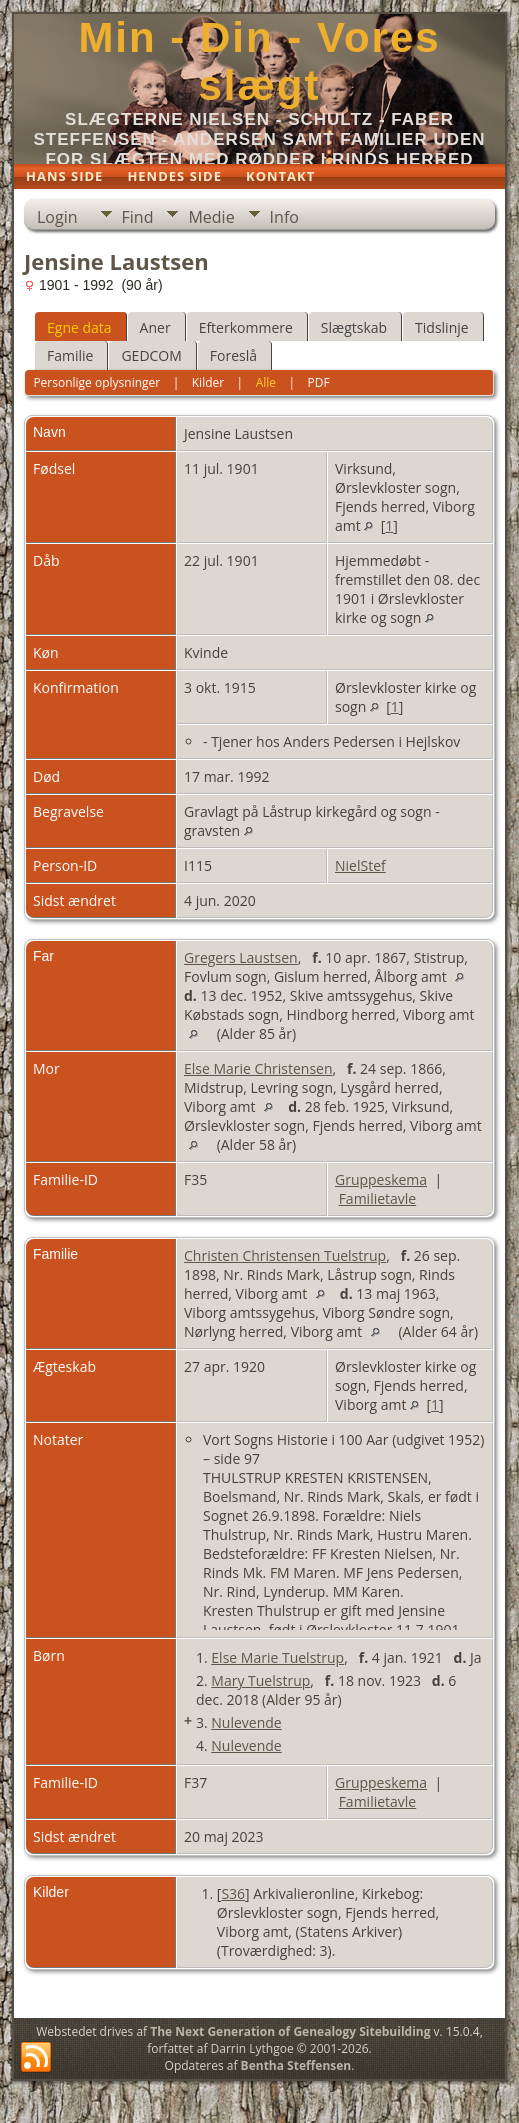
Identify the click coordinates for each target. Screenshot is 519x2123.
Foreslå (233, 355)
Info (284, 217)
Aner (155, 327)
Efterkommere (246, 327)
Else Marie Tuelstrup (277, 1657)
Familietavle (378, 1198)
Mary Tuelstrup (260, 1680)
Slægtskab (354, 327)
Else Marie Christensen (258, 1068)
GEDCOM (151, 355)
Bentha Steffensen (296, 2065)
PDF (319, 382)
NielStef (360, 865)
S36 (233, 1893)
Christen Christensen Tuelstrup (285, 1255)
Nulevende (246, 1722)
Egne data (79, 327)
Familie (70, 355)
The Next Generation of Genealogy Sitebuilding (290, 2031)
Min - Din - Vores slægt (259, 61)
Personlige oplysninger (96, 382)
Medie (211, 217)
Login (57, 217)
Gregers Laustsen (241, 957)
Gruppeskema (381, 1179)
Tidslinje (442, 327)
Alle (266, 382)
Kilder (208, 382)
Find (138, 217)
